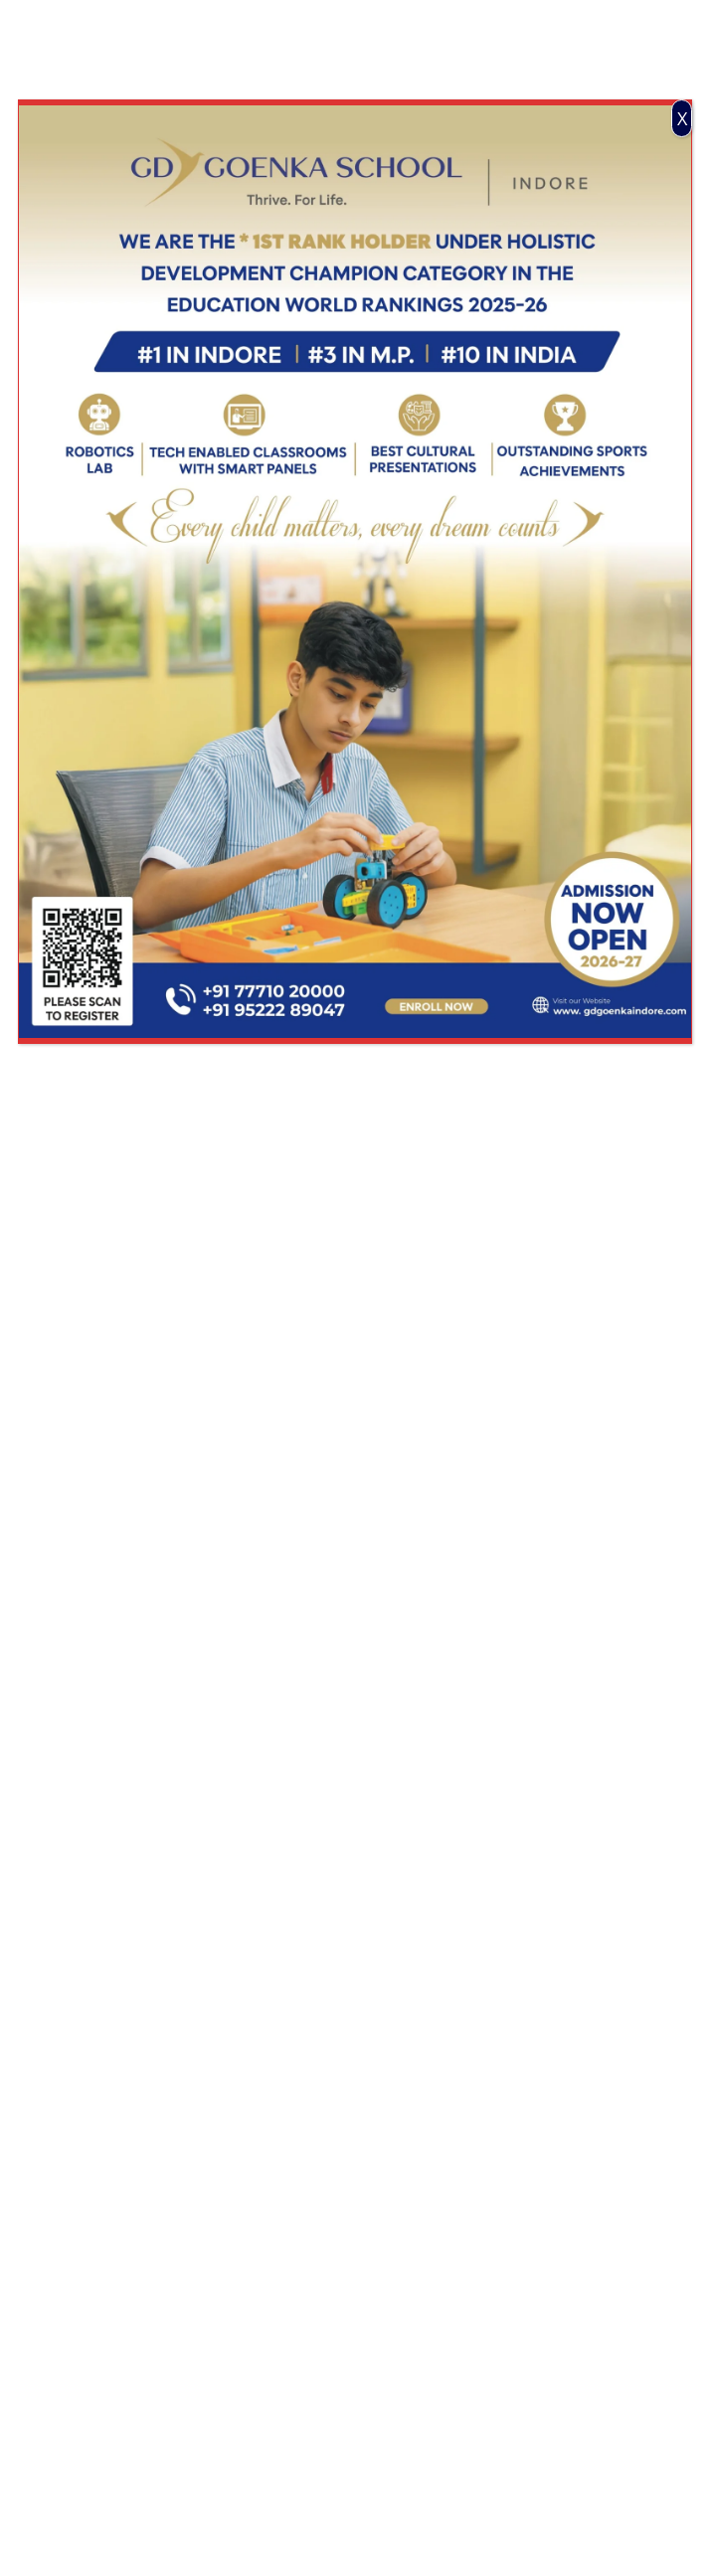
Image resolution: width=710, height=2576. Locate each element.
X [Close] (682, 118)
